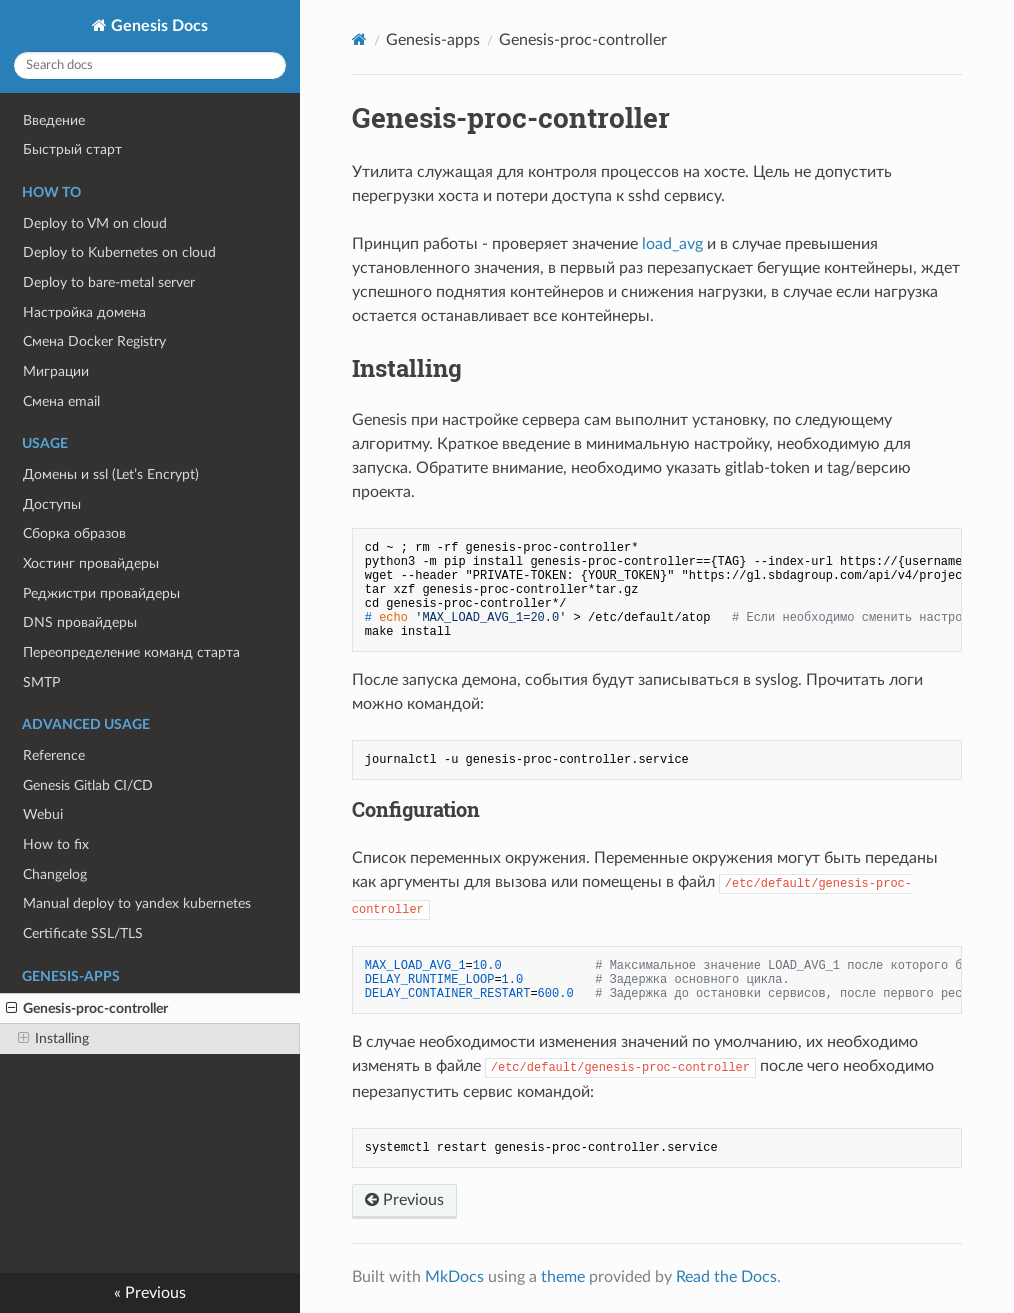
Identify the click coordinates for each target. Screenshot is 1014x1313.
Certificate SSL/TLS (83, 933)
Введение (54, 120)
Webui (43, 814)
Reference (54, 755)
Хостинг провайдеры (91, 563)
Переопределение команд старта (131, 652)
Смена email (61, 401)
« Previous (150, 1293)
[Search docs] (150, 65)
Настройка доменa (84, 312)
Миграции (56, 371)
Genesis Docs (157, 26)
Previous (404, 1200)
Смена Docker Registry (94, 341)
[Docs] (359, 39)
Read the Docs (726, 1277)
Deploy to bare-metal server (109, 282)
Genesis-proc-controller (87, 1009)
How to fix (56, 844)
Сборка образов (74, 533)
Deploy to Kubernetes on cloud (119, 252)
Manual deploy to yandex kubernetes (137, 903)
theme (563, 1277)
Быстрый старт (72, 149)
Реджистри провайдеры (101, 593)
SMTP (41, 682)
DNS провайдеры (80, 622)
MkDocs (454, 1277)
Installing (53, 1039)
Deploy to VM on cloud (95, 223)
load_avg (672, 244)
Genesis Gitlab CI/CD (88, 785)
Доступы (52, 504)
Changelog (55, 874)
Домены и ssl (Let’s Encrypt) (111, 474)
